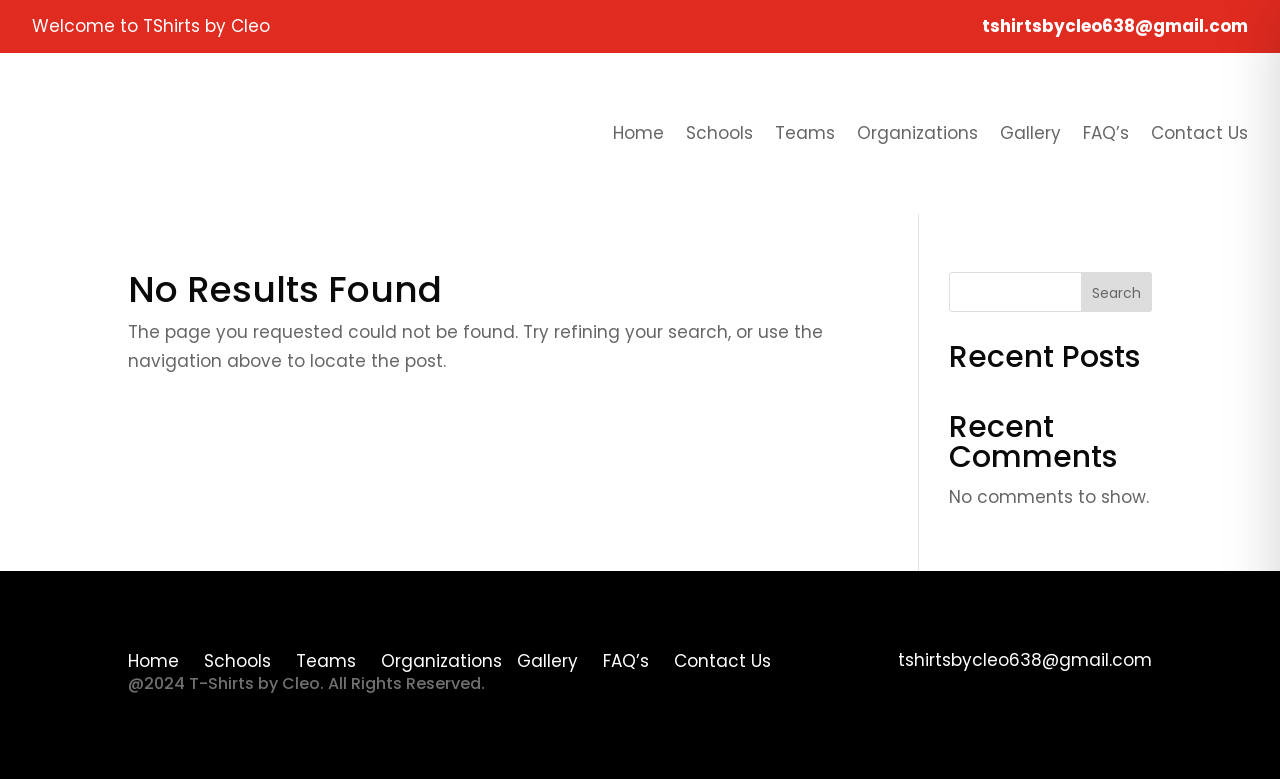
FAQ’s (1106, 133)
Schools (719, 133)
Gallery (1030, 133)
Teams (805, 133)
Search (1116, 293)
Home (638, 133)
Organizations (917, 133)
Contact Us (1199, 133)
